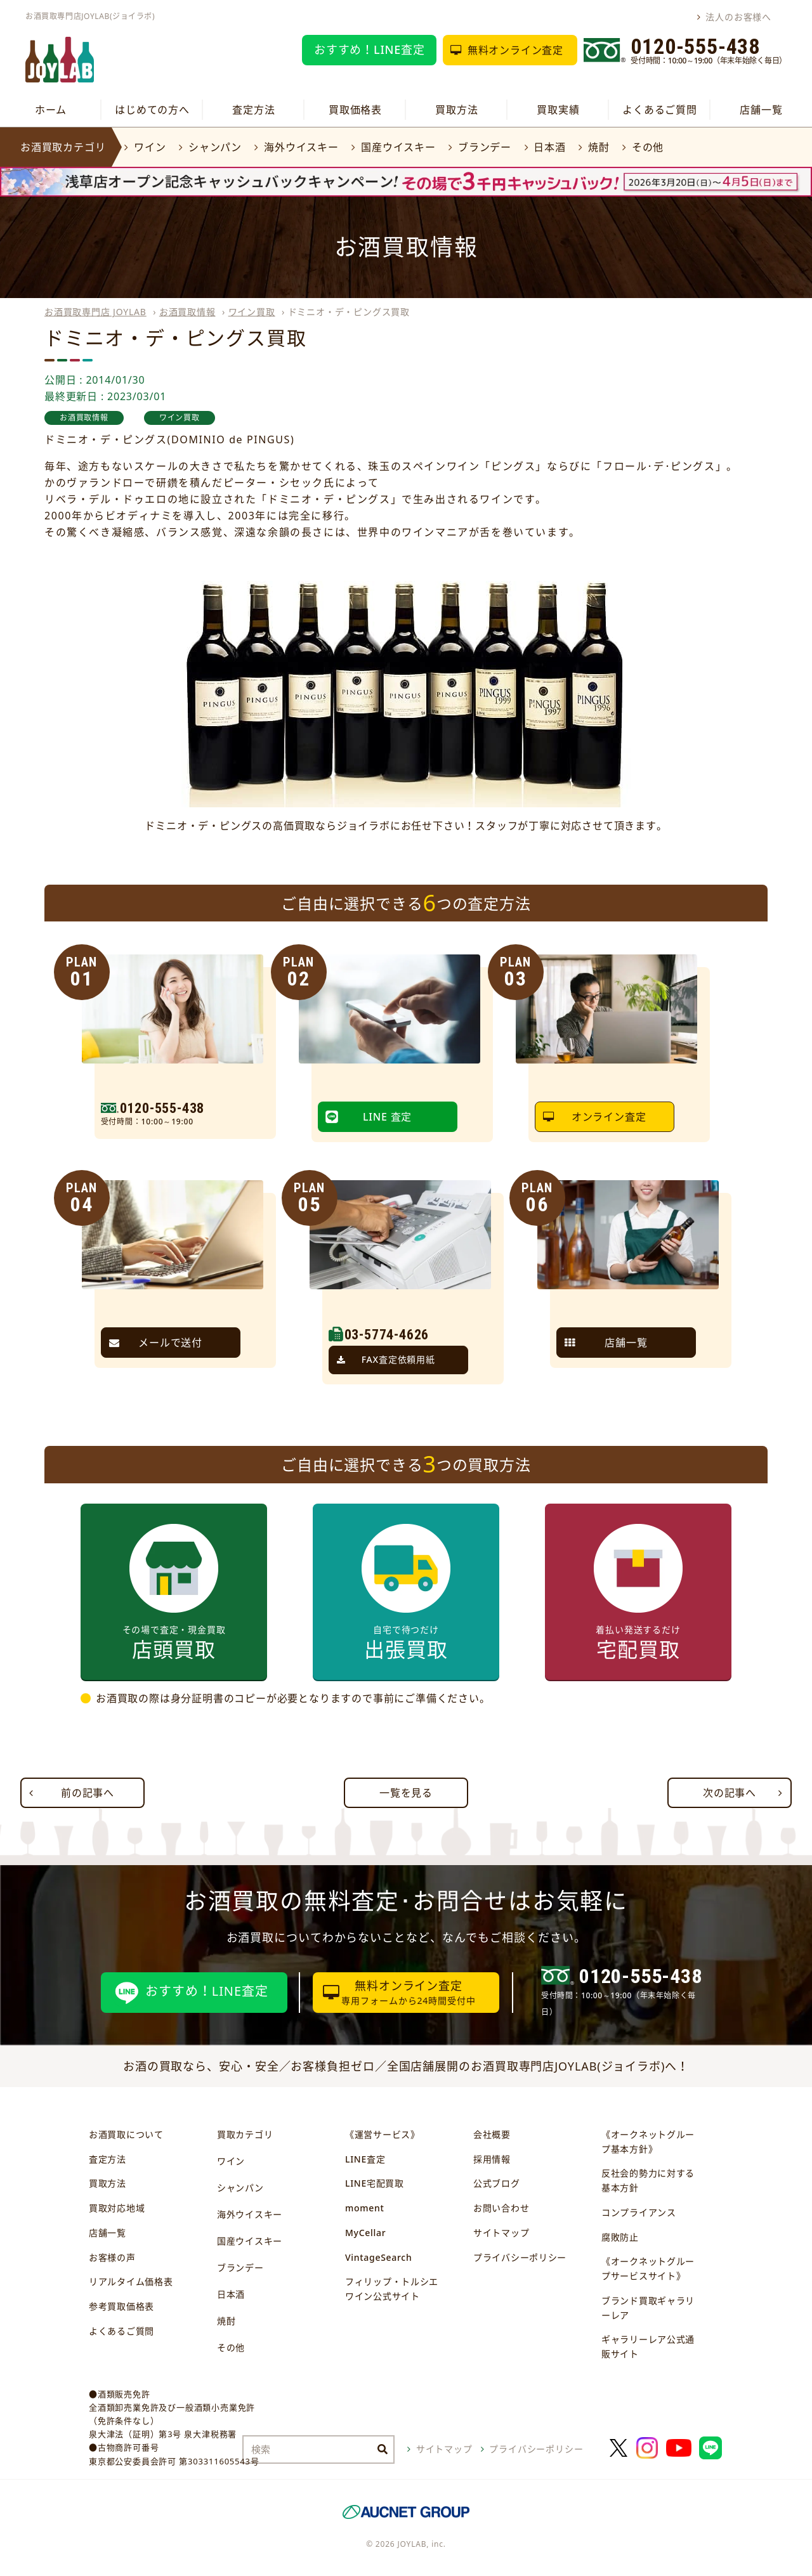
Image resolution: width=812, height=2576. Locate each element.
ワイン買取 (251, 312)
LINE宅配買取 (374, 2183)
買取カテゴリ (245, 2134)
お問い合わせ (501, 2208)
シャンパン (215, 147)
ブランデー (484, 147)
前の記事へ (87, 1793)
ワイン (150, 147)
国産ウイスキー (398, 147)
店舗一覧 (761, 110)
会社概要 (492, 2134)
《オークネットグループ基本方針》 (648, 2141)
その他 (648, 147)
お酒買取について (126, 2134)
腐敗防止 (620, 2237)
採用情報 (492, 2159)
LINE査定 (365, 2159)
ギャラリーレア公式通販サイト (648, 2346)
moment (364, 2208)
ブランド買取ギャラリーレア (648, 2307)
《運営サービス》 (382, 2134)
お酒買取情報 (187, 312)
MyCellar (365, 2233)
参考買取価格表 (121, 2306)
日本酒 (549, 147)
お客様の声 (112, 2257)
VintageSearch (378, 2257)
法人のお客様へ (738, 17)
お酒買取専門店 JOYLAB (95, 312)
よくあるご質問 (659, 110)
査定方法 (253, 110)
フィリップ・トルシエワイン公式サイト (391, 2288)
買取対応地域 (117, 2208)
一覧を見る (406, 1793)
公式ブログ (496, 2183)
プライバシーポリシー (519, 2257)
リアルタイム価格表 (131, 2281)
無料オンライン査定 (515, 50)
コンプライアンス (638, 2212)
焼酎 (599, 147)
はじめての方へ (152, 110)
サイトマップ (501, 2233)
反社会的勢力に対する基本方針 (648, 2180)
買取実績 (558, 110)
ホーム (51, 110)
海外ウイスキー (301, 147)
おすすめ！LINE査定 (369, 49)
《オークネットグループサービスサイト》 (648, 2268)
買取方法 (456, 110)
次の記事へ (729, 1793)
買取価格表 (355, 110)
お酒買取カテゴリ (62, 147)
